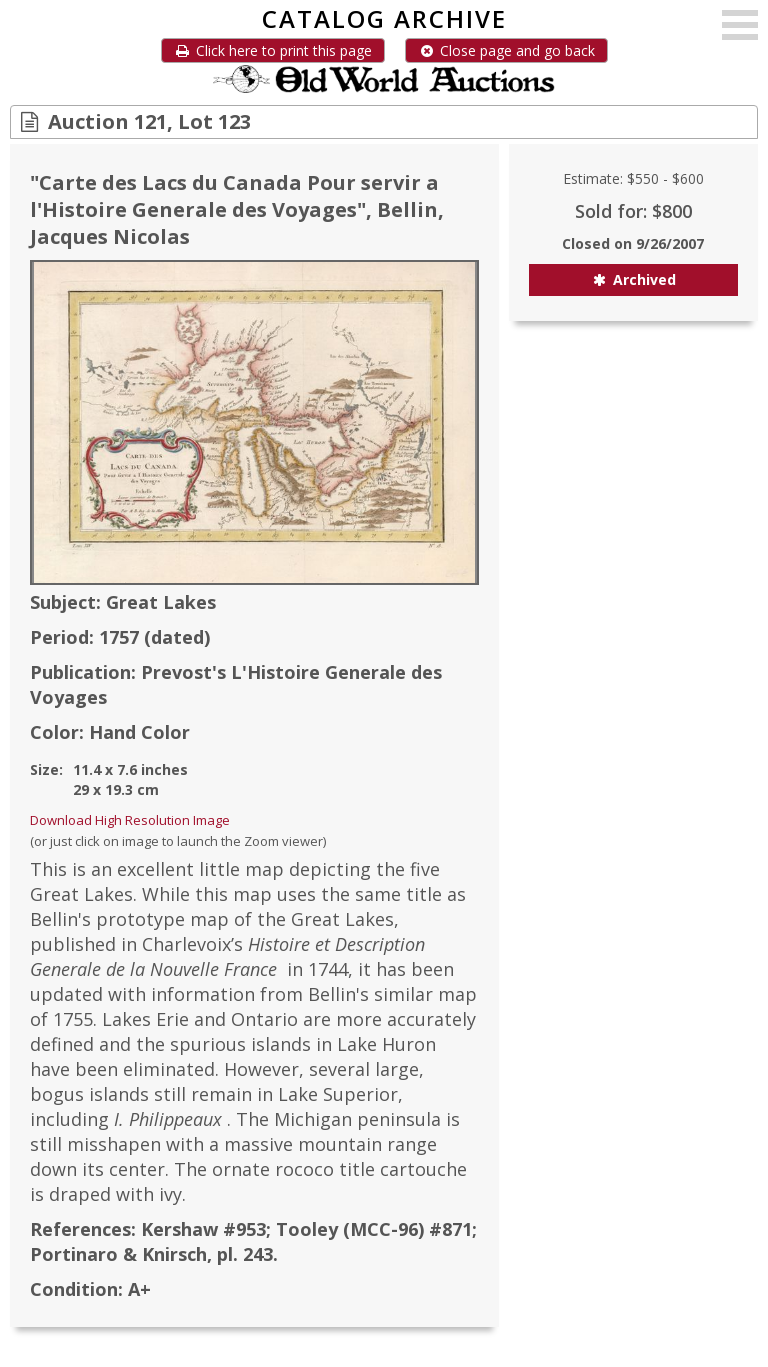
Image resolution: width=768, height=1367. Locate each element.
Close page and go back (506, 50)
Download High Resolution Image (130, 820)
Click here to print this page (273, 50)
